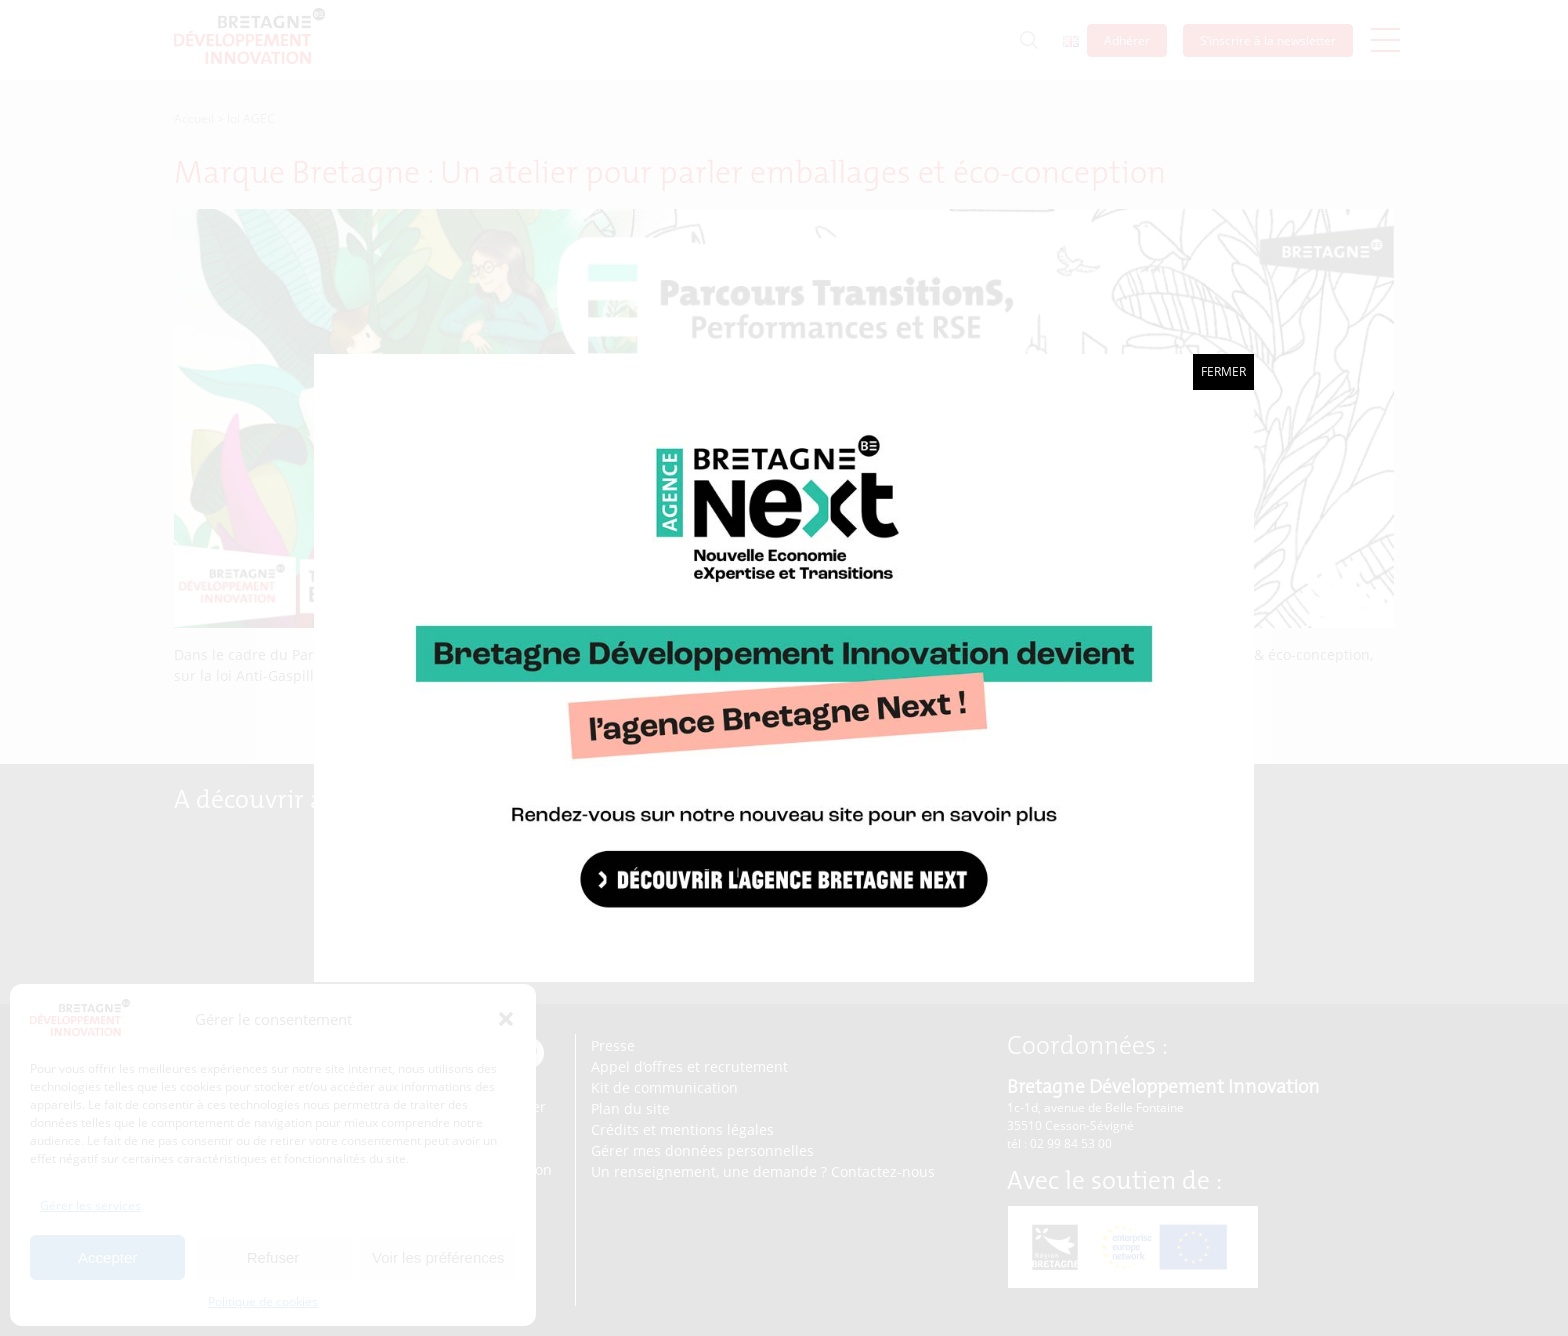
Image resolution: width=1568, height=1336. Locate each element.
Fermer (1223, 371)
